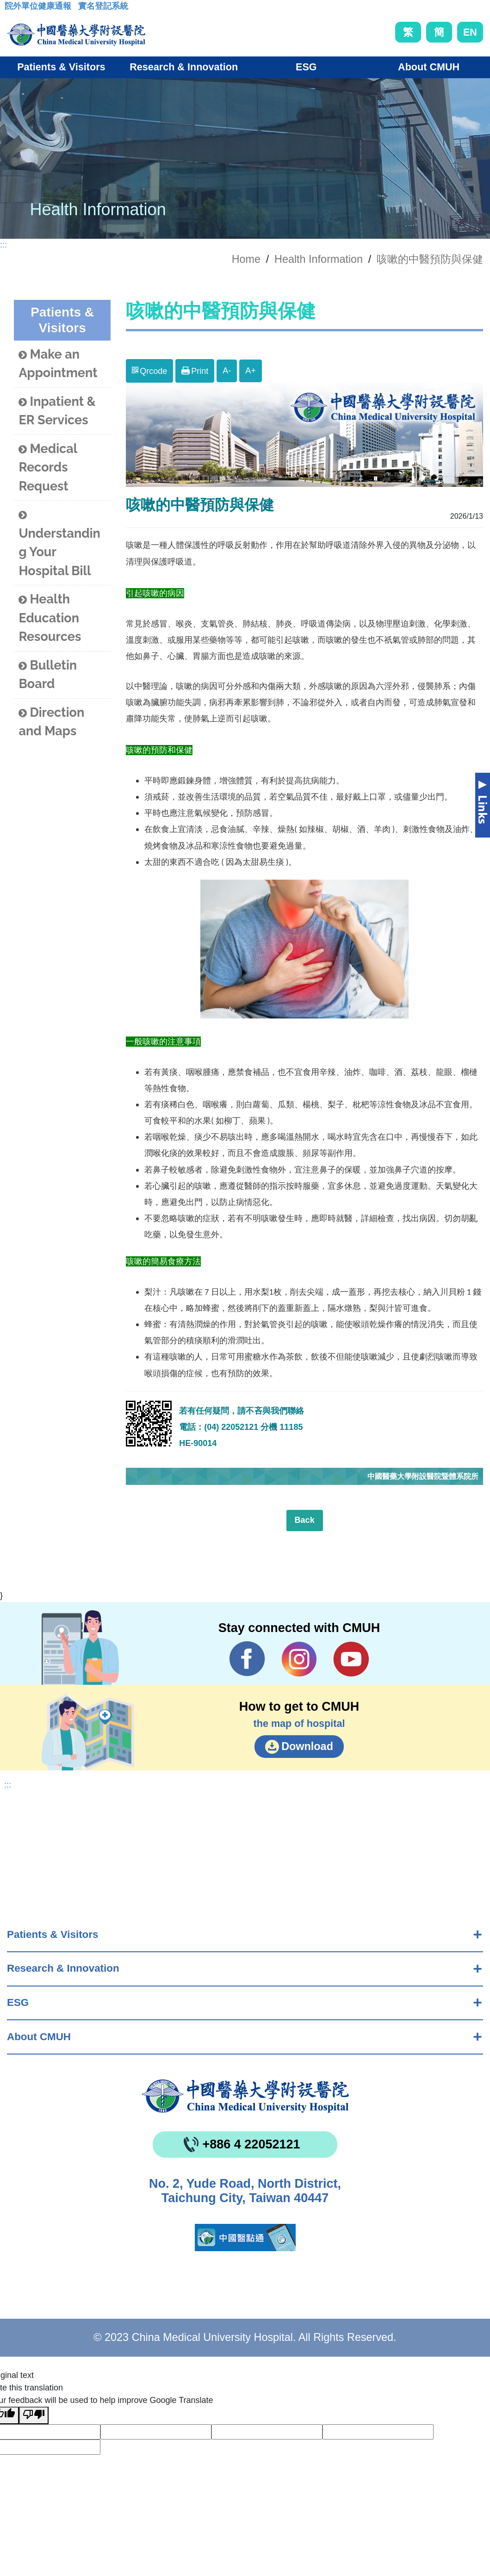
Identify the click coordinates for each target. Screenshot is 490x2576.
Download (307, 1746)
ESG (18, 2002)
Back (305, 1520)
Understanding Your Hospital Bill (59, 543)
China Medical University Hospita (245, 2096)
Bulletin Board (48, 674)
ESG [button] (306, 67)
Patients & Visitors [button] (61, 67)
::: (11, 8)
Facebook (247, 1658)
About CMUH (39, 2036)
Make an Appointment (58, 363)
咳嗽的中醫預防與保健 (430, 259)
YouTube (351, 1658)
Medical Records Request (48, 467)
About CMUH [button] (428, 67)
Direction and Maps (51, 722)
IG (299, 1659)
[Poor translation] (34, 2415)
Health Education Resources (50, 618)
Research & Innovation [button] (184, 67)
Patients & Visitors (52, 1934)
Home (246, 259)
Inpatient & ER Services (57, 411)
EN (470, 32)
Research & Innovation (63, 1968)
